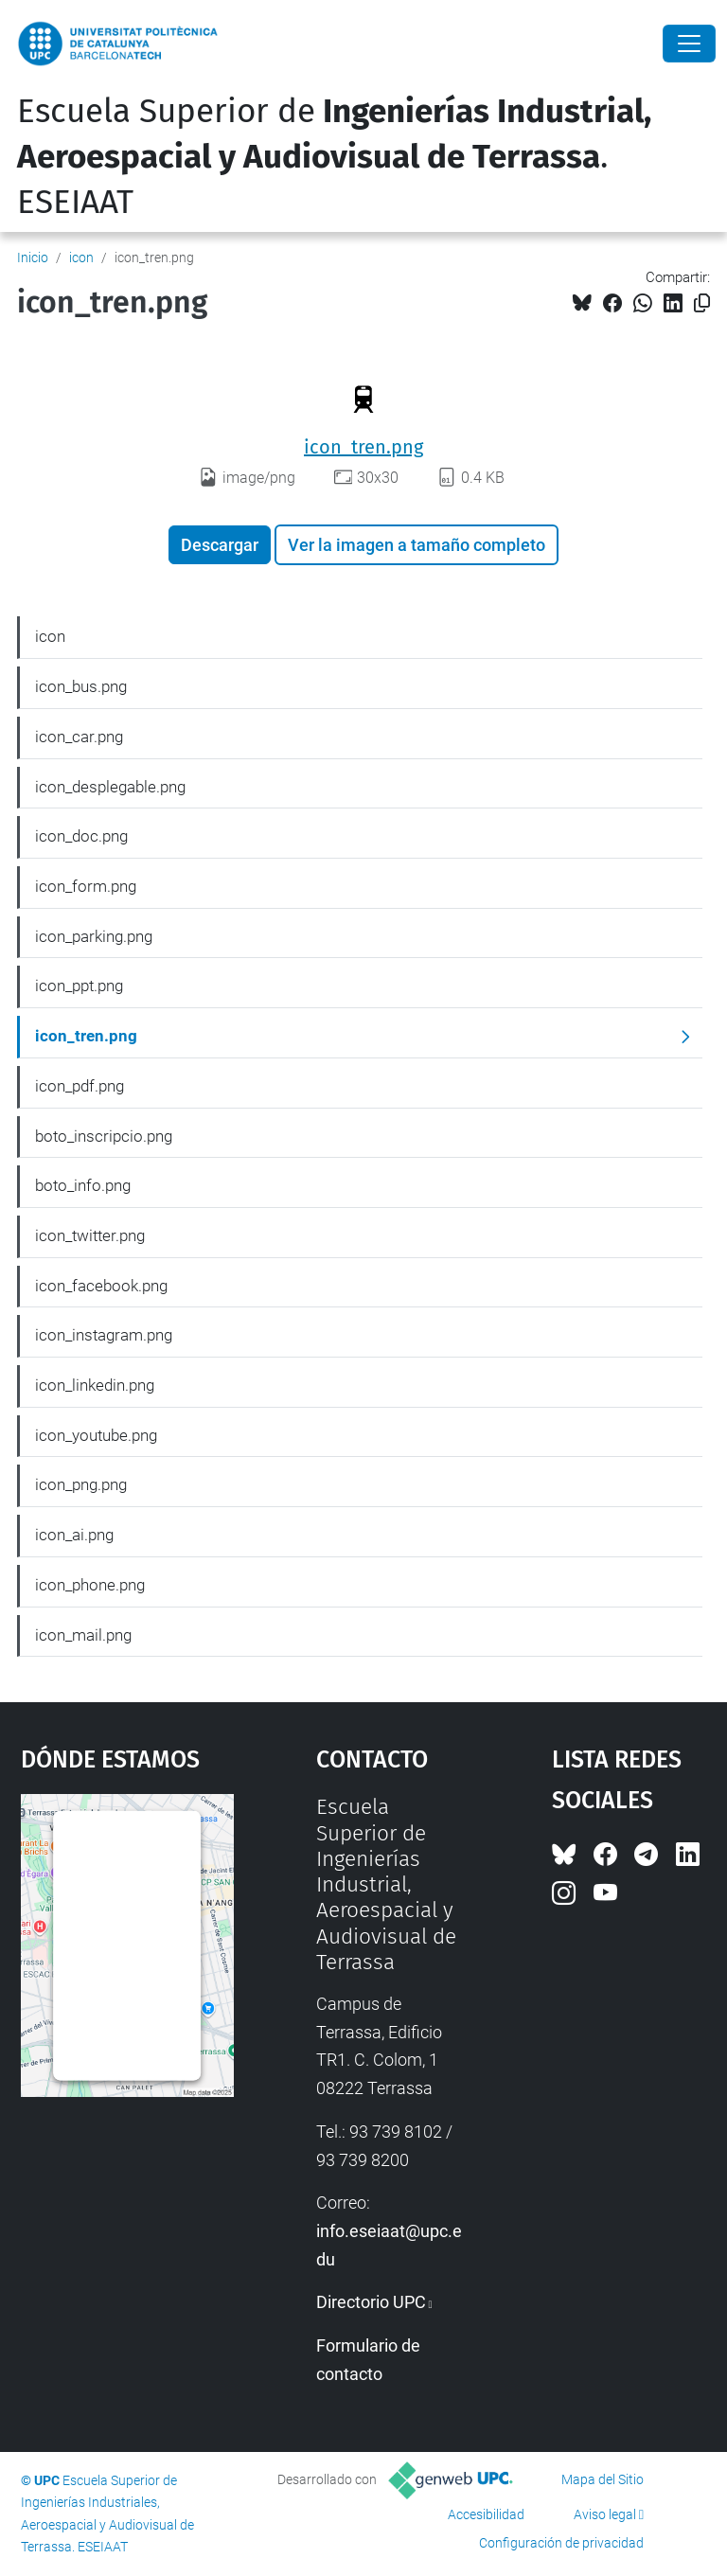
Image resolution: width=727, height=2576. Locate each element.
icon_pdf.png (79, 1085)
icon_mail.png (83, 1635)
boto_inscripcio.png (103, 1136)
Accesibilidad (486, 2514)
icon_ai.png (74, 1534)
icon (81, 257)
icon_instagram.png (103, 1334)
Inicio (32, 257)
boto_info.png (83, 1185)
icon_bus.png (81, 686)
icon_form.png (85, 886)
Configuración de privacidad (561, 2542)
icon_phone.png (90, 1584)
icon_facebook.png (101, 1285)
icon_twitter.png (90, 1235)
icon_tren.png (363, 446)
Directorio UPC (371, 2302)
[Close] (689, 43)
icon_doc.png (81, 835)
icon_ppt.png (79, 985)
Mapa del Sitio (602, 2479)
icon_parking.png (93, 936)
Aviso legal (605, 2514)
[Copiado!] (702, 303)
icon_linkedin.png (94, 1385)
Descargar (219, 545)
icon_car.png (79, 736)
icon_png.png (81, 1484)
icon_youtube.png (96, 1435)
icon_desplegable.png (110, 786)
